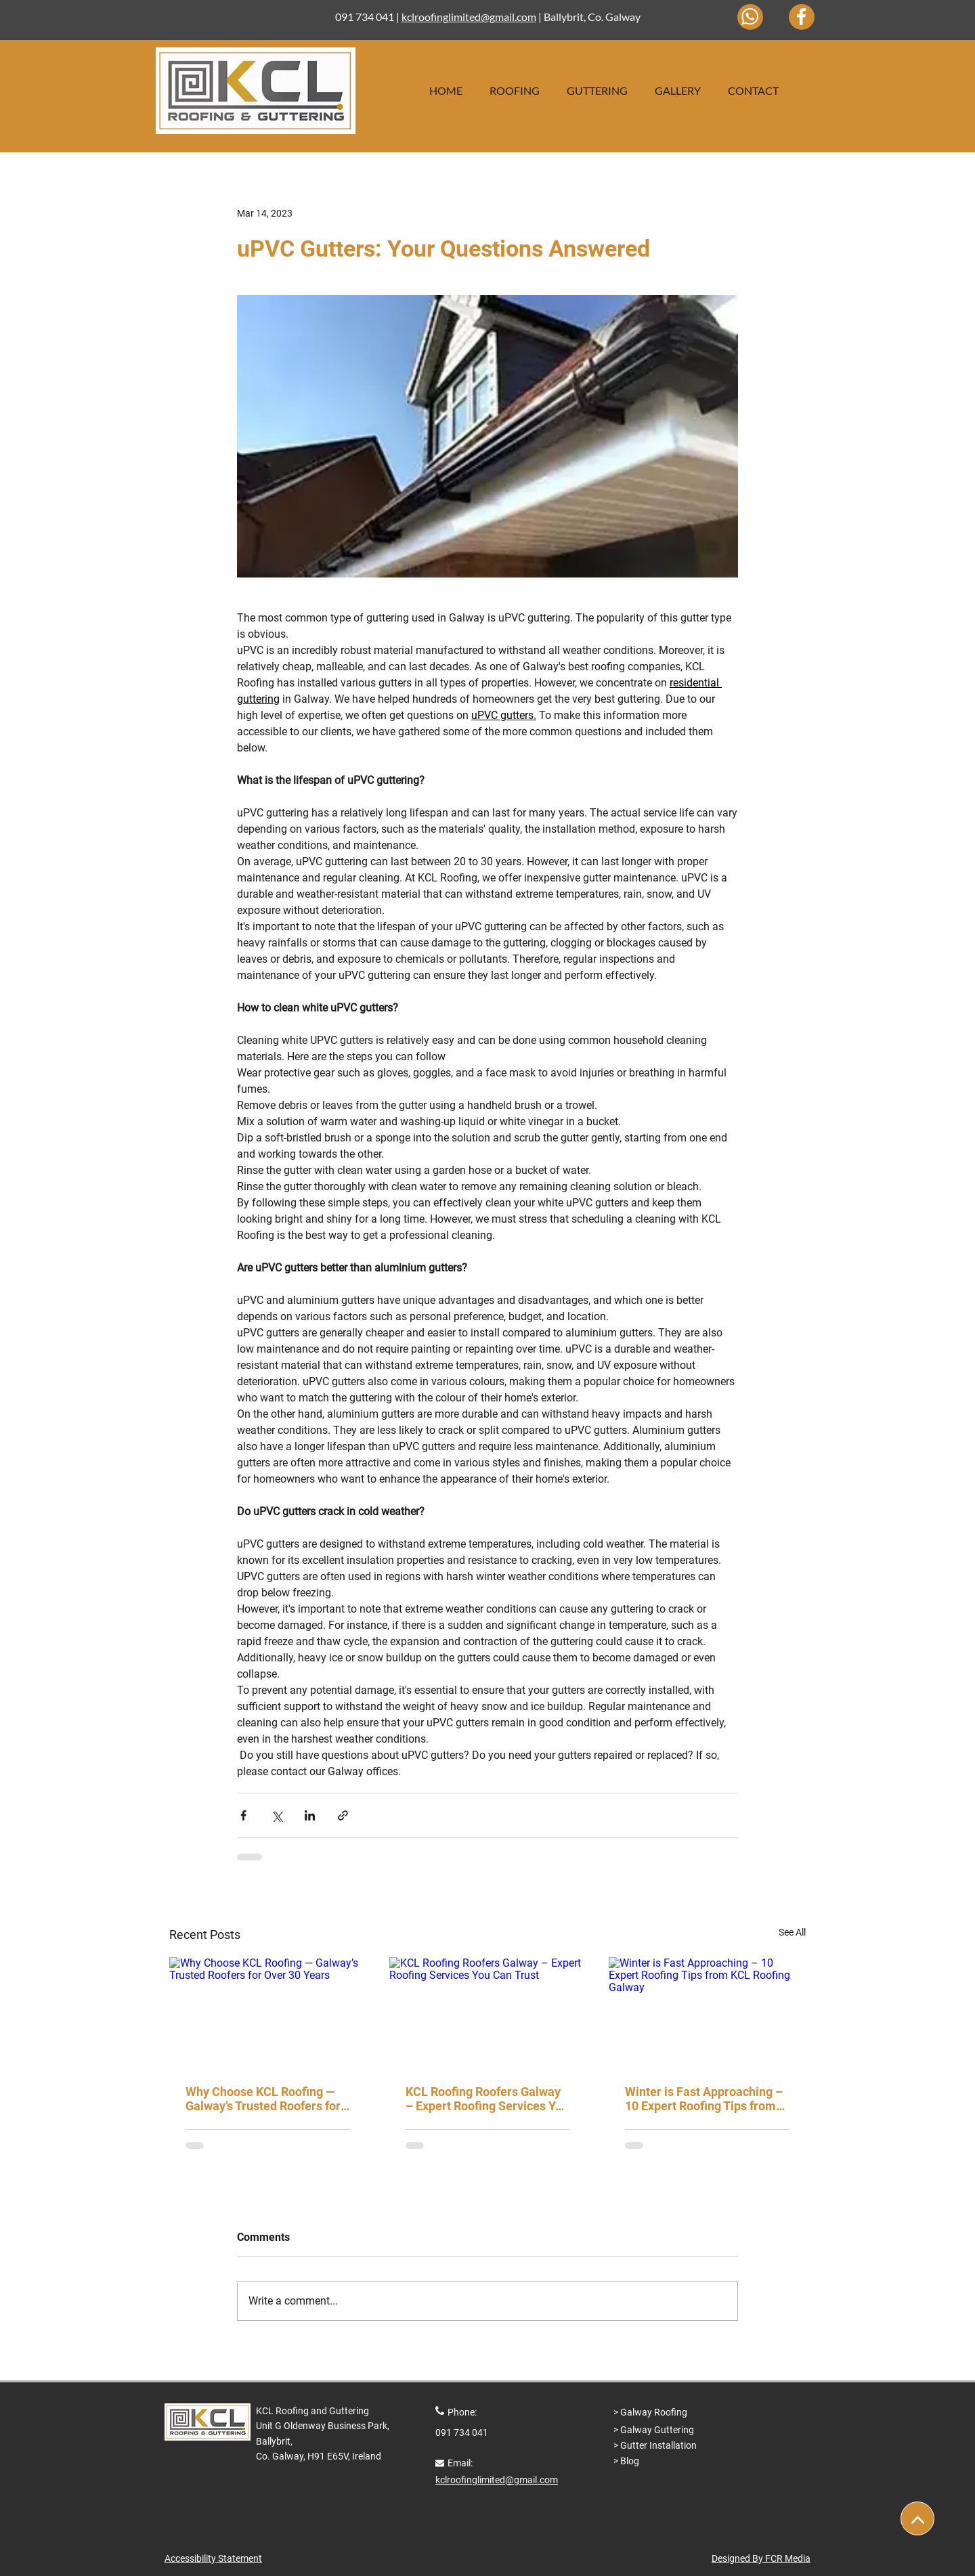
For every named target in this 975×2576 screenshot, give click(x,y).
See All (792, 1932)
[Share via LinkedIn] (309, 1815)
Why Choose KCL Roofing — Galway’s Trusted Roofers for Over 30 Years (263, 2098)
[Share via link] (343, 1815)
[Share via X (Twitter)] (276, 1815)
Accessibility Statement (213, 2558)
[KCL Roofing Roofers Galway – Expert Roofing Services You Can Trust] (487, 2012)
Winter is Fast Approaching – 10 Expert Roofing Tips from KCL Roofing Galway (704, 2098)
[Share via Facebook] (243, 1815)
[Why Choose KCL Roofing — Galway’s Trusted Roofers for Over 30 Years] (267, 2012)
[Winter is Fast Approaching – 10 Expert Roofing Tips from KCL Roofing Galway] (707, 2012)
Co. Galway (614, 16)
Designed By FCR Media (761, 2558)
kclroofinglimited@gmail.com (469, 16)
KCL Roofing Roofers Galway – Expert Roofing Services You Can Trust (487, 2098)
